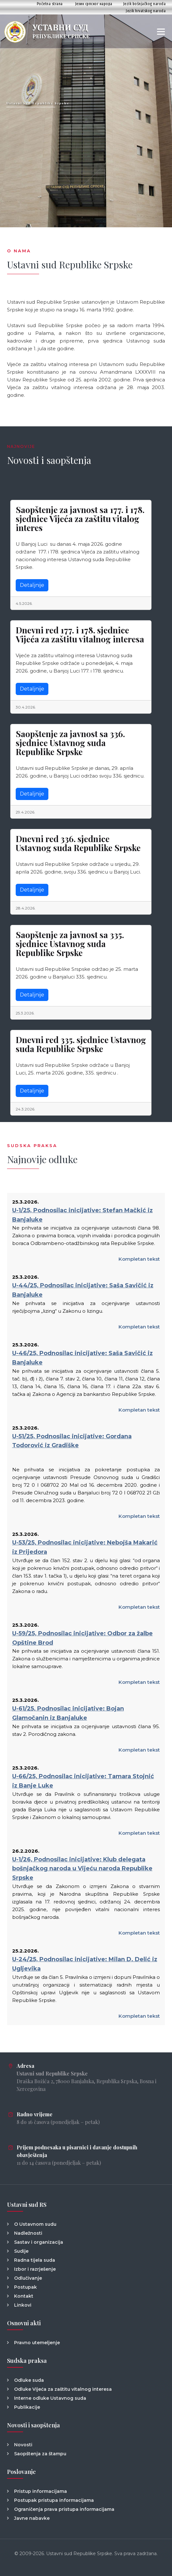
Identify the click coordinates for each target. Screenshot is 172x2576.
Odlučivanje (28, 2278)
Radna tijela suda (34, 2260)
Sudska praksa (27, 2360)
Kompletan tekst (139, 1259)
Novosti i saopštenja (33, 2425)
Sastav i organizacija (38, 2242)
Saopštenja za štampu (40, 2454)
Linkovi (22, 2305)
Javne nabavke (32, 2518)
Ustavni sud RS (26, 2204)
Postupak (25, 2287)
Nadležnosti (28, 2233)
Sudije (21, 2251)
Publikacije (27, 2407)
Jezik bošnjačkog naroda (144, 3)
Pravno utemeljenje (37, 2342)
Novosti (23, 2445)
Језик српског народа (93, 3)
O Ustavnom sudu (35, 2224)
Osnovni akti (24, 2323)
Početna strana (50, 3)
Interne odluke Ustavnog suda (50, 2398)
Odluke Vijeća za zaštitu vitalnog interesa (63, 2389)
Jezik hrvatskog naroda (146, 10)
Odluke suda (29, 2380)
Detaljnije (32, 585)
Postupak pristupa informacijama (54, 2500)
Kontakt (23, 2296)
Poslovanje (21, 2472)
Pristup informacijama (40, 2491)
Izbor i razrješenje (35, 2269)
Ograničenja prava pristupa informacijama (64, 2509)
